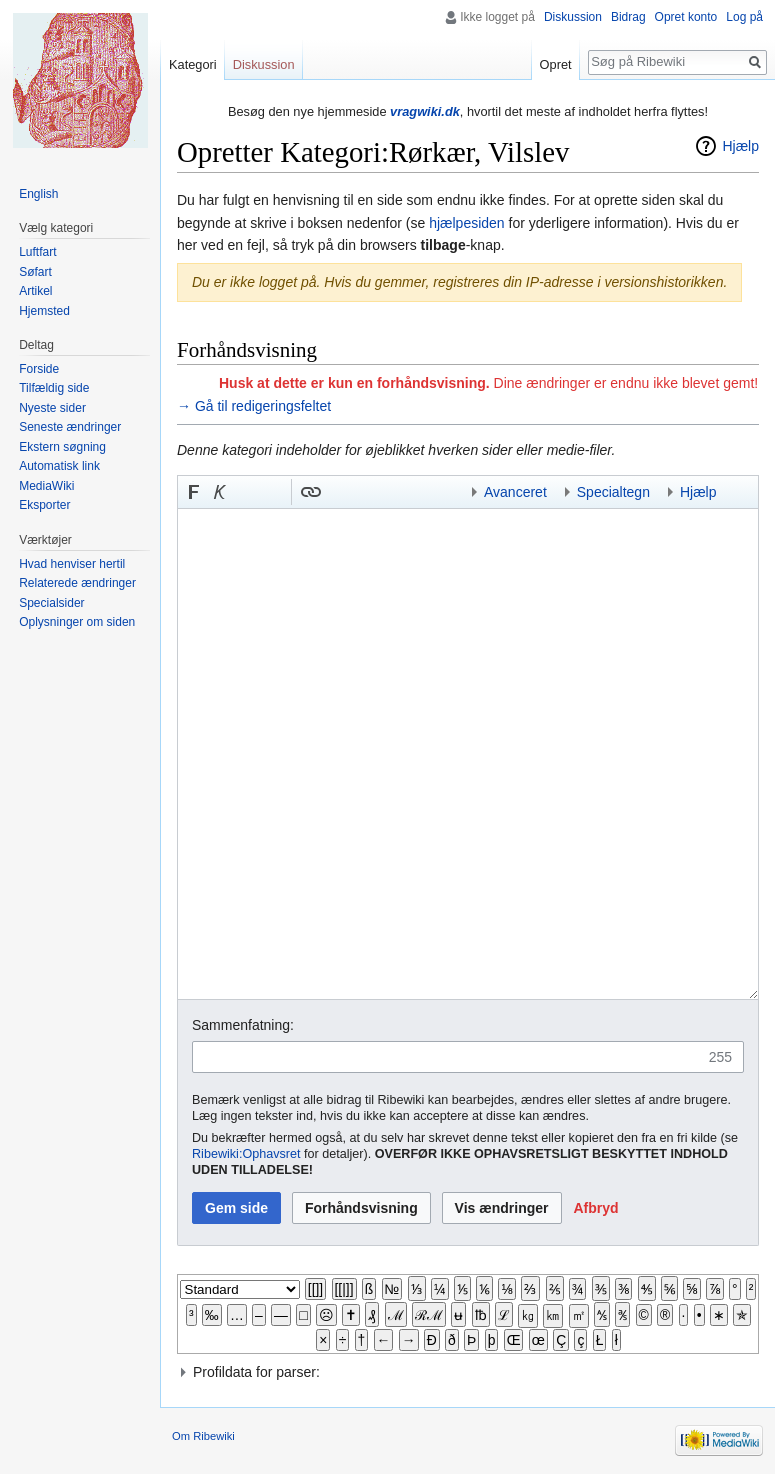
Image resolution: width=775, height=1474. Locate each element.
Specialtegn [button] (613, 492)
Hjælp (740, 146)
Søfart (35, 272)
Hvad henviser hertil (72, 564)
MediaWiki (46, 486)
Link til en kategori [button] (389, 492)
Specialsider (51, 603)
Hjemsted (44, 311)
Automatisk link (59, 466)
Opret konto (686, 17)
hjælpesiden (467, 223)
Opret (556, 64)
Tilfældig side (54, 388)
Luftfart (37, 252)
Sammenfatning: (243, 1025)
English (38, 194)
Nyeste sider (52, 408)
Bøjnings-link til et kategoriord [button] (363, 492)
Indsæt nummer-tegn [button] (246, 492)
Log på (744, 17)
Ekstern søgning (62, 447)
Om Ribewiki (203, 1436)
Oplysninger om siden (77, 622)
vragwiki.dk (425, 111)
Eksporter (44, 505)
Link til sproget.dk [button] (272, 492)
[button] (194, 492)
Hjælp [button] (698, 492)
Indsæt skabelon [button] (337, 492)
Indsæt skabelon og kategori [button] (415, 492)
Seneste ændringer (70, 427)
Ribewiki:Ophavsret (246, 1154)
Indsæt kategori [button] (441, 492)
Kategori (193, 64)
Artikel (35, 291)
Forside (39, 369)
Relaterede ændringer (77, 583)
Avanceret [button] (515, 492)
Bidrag (628, 17)
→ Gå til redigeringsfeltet (254, 406)
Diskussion (573, 17)
